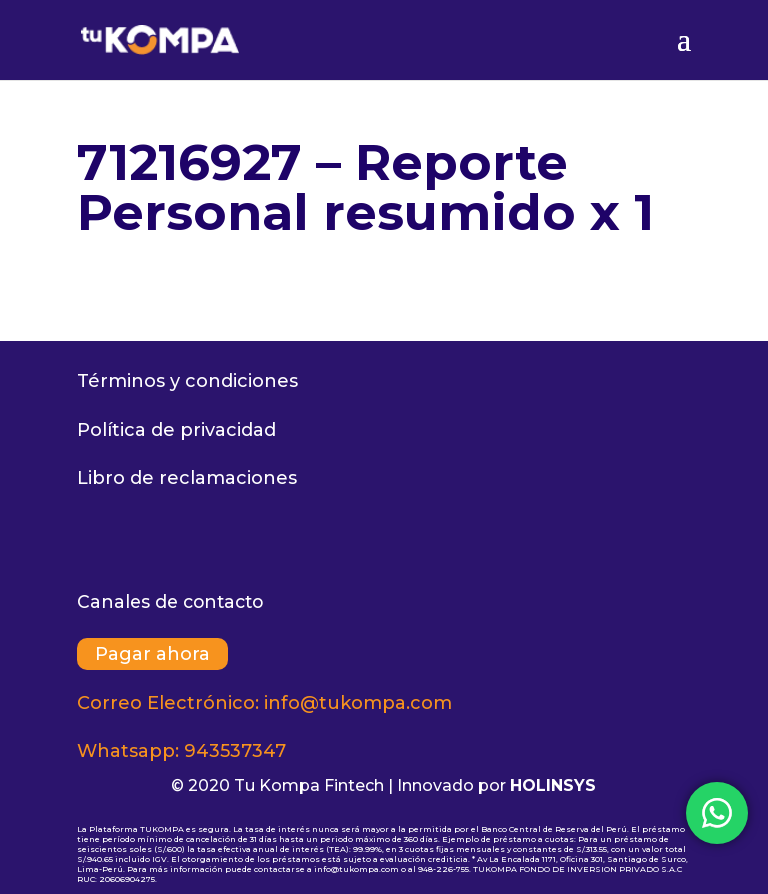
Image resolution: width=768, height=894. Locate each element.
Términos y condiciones (187, 381)
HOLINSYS (553, 785)
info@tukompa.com (358, 703)
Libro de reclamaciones (187, 478)
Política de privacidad (176, 430)
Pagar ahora (152, 654)
